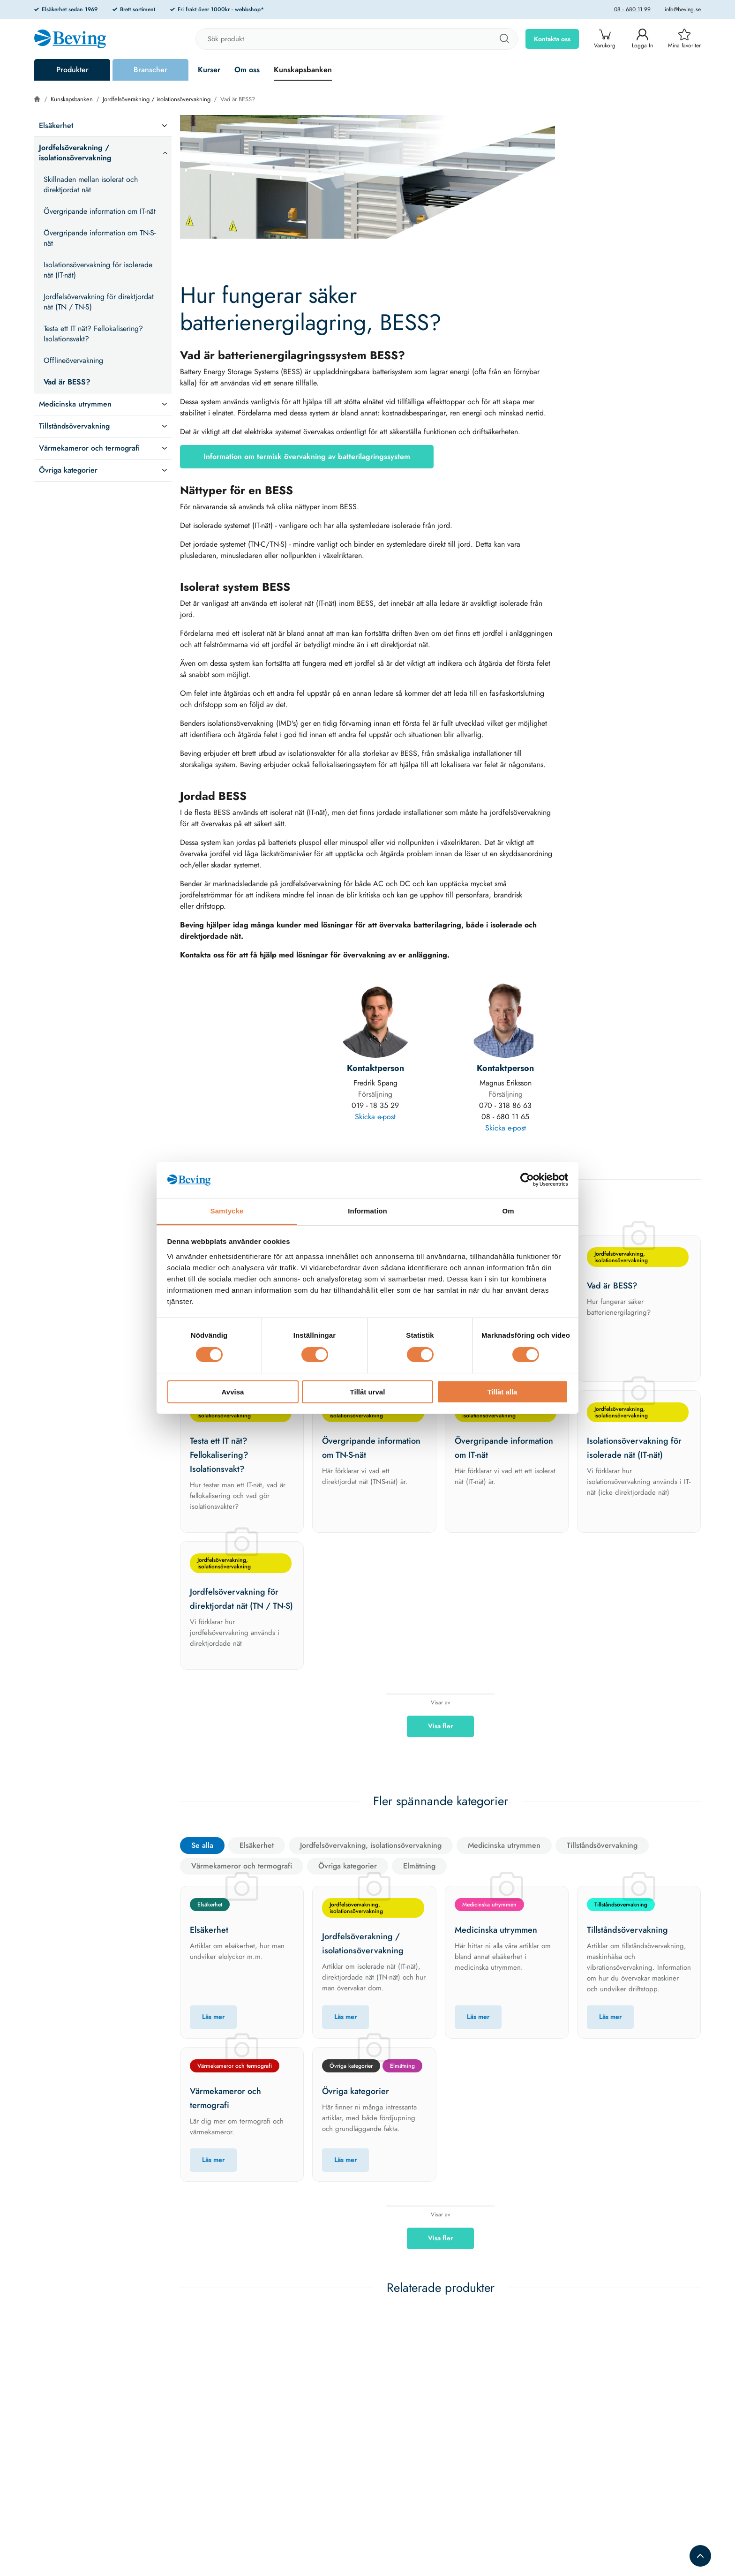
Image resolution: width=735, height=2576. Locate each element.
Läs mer (213, 2016)
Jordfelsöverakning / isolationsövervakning (156, 99)
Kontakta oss (552, 39)
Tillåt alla (503, 1392)
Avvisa (233, 1392)
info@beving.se (683, 9)
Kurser (209, 69)
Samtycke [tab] (227, 1211)
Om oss (247, 69)
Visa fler (440, 1726)
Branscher (150, 69)
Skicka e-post (375, 1116)
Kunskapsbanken (303, 69)
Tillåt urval (367, 1392)
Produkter (72, 69)
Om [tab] (508, 1211)
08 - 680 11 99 (632, 9)
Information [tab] (367, 1211)
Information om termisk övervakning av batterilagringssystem (306, 456)
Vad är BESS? (237, 99)
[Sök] (504, 39)
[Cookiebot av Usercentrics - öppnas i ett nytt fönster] (527, 1180)
